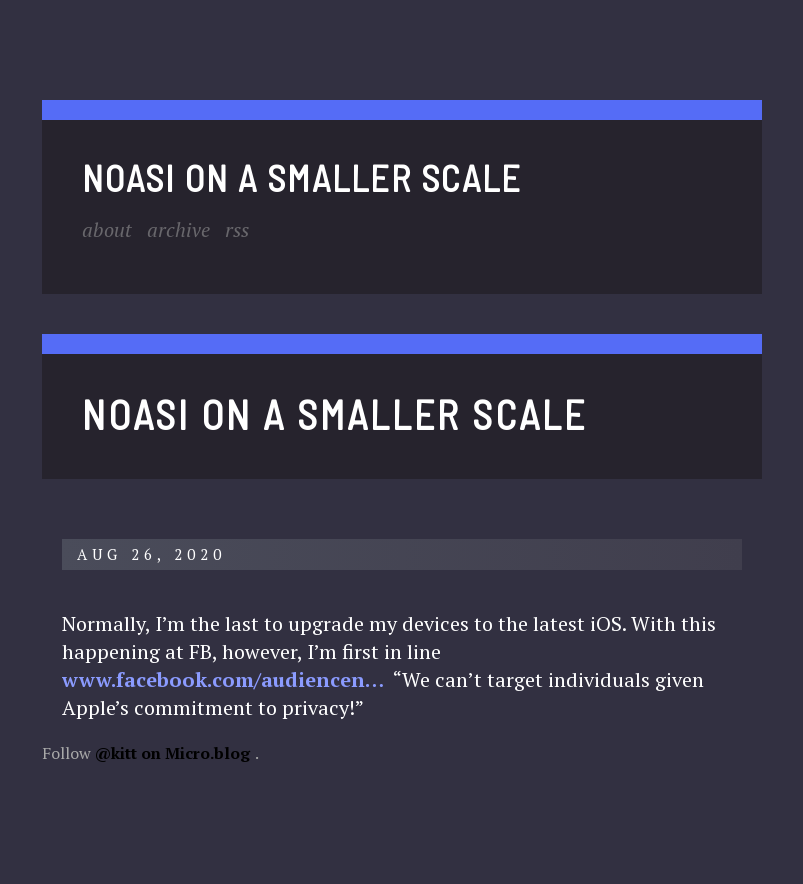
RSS (237, 229)
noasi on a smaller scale (302, 177)
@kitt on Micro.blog (172, 753)
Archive (178, 229)
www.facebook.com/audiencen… (223, 679)
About (107, 229)
